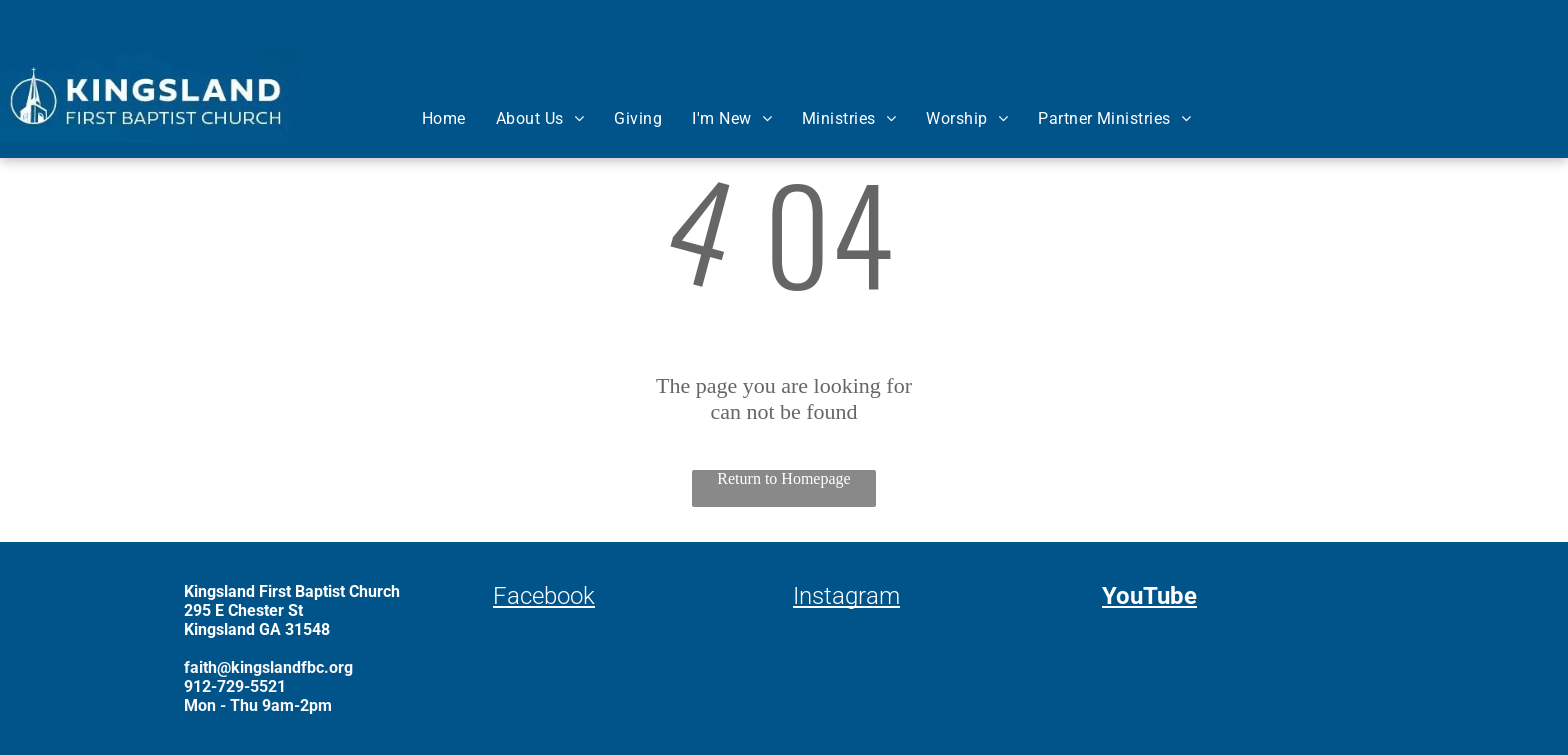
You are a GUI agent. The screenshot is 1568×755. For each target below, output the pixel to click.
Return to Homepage (783, 478)
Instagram (846, 596)
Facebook (544, 596)
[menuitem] (444, 118)
